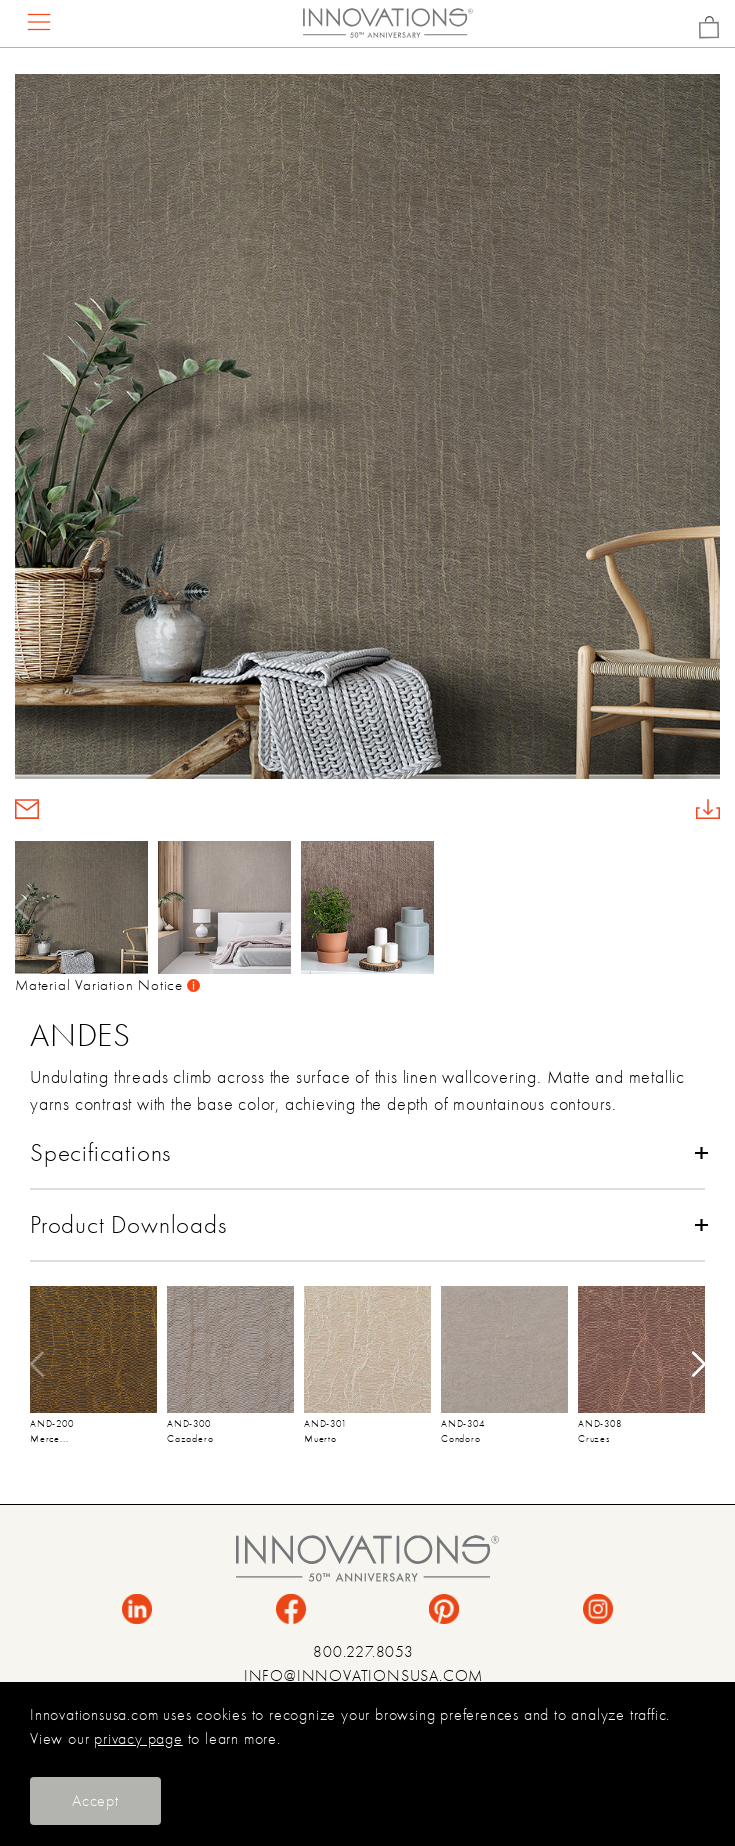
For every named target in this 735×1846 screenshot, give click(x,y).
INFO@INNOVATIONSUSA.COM (363, 1676)
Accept (95, 1801)
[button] (706, 907)
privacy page (138, 1739)
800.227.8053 (363, 1652)
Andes (80, 1035)
